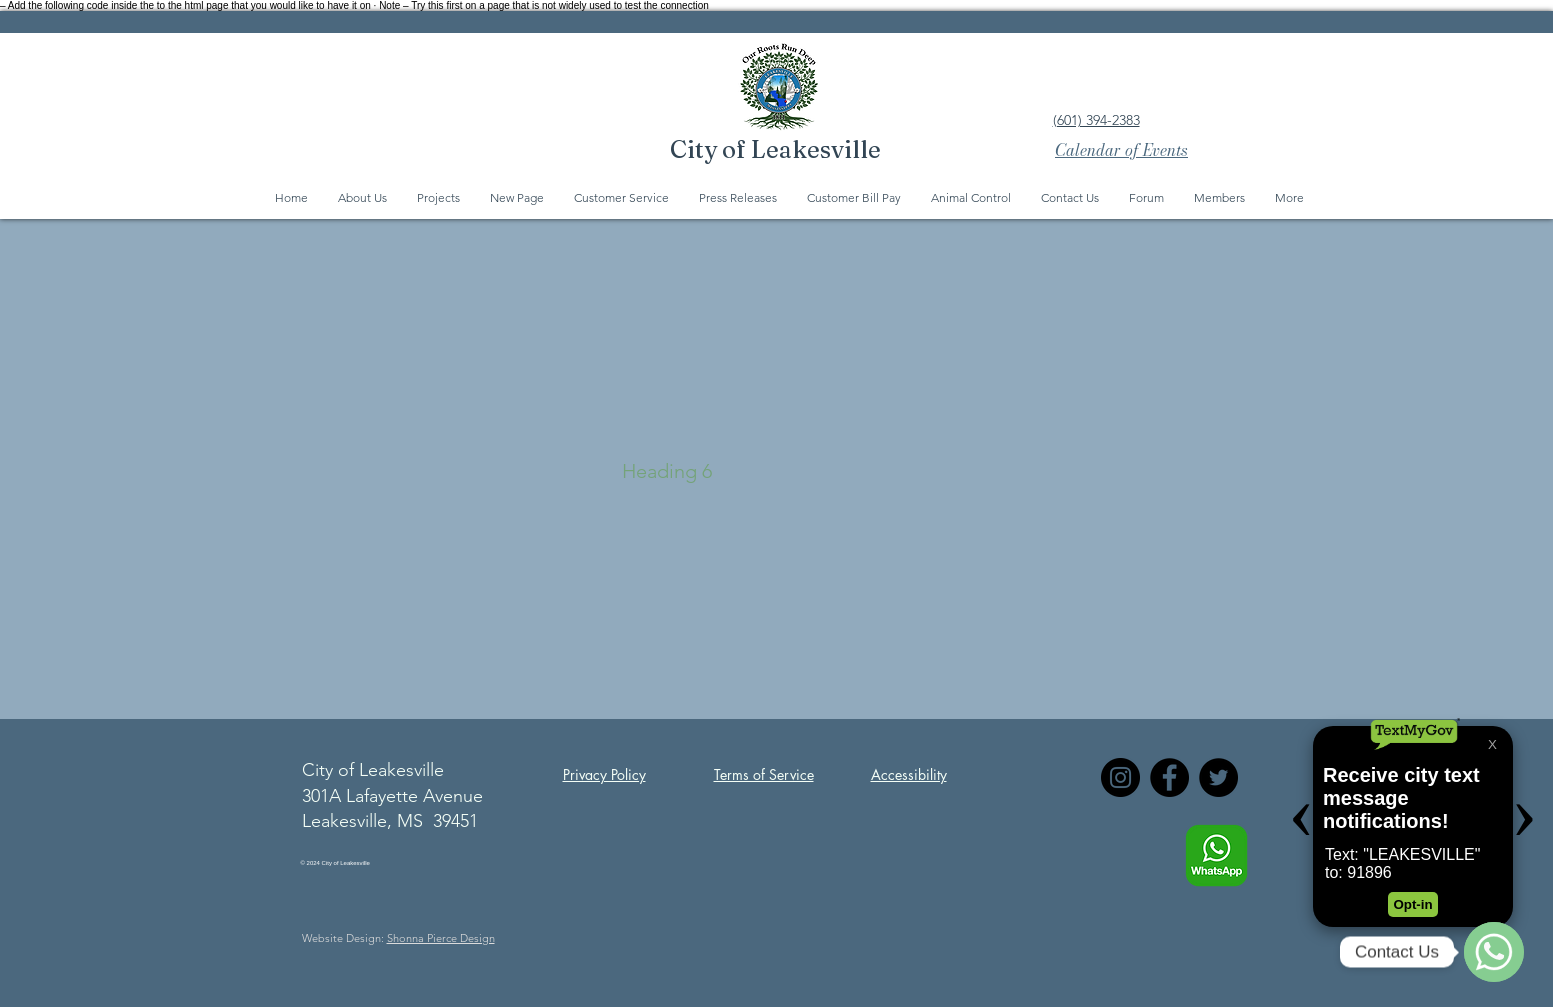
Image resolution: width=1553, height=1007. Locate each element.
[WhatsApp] (1494, 952)
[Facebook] (1169, 777)
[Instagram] (1120, 777)
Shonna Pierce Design (441, 938)
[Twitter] (1218, 777)
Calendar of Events (1121, 150)
